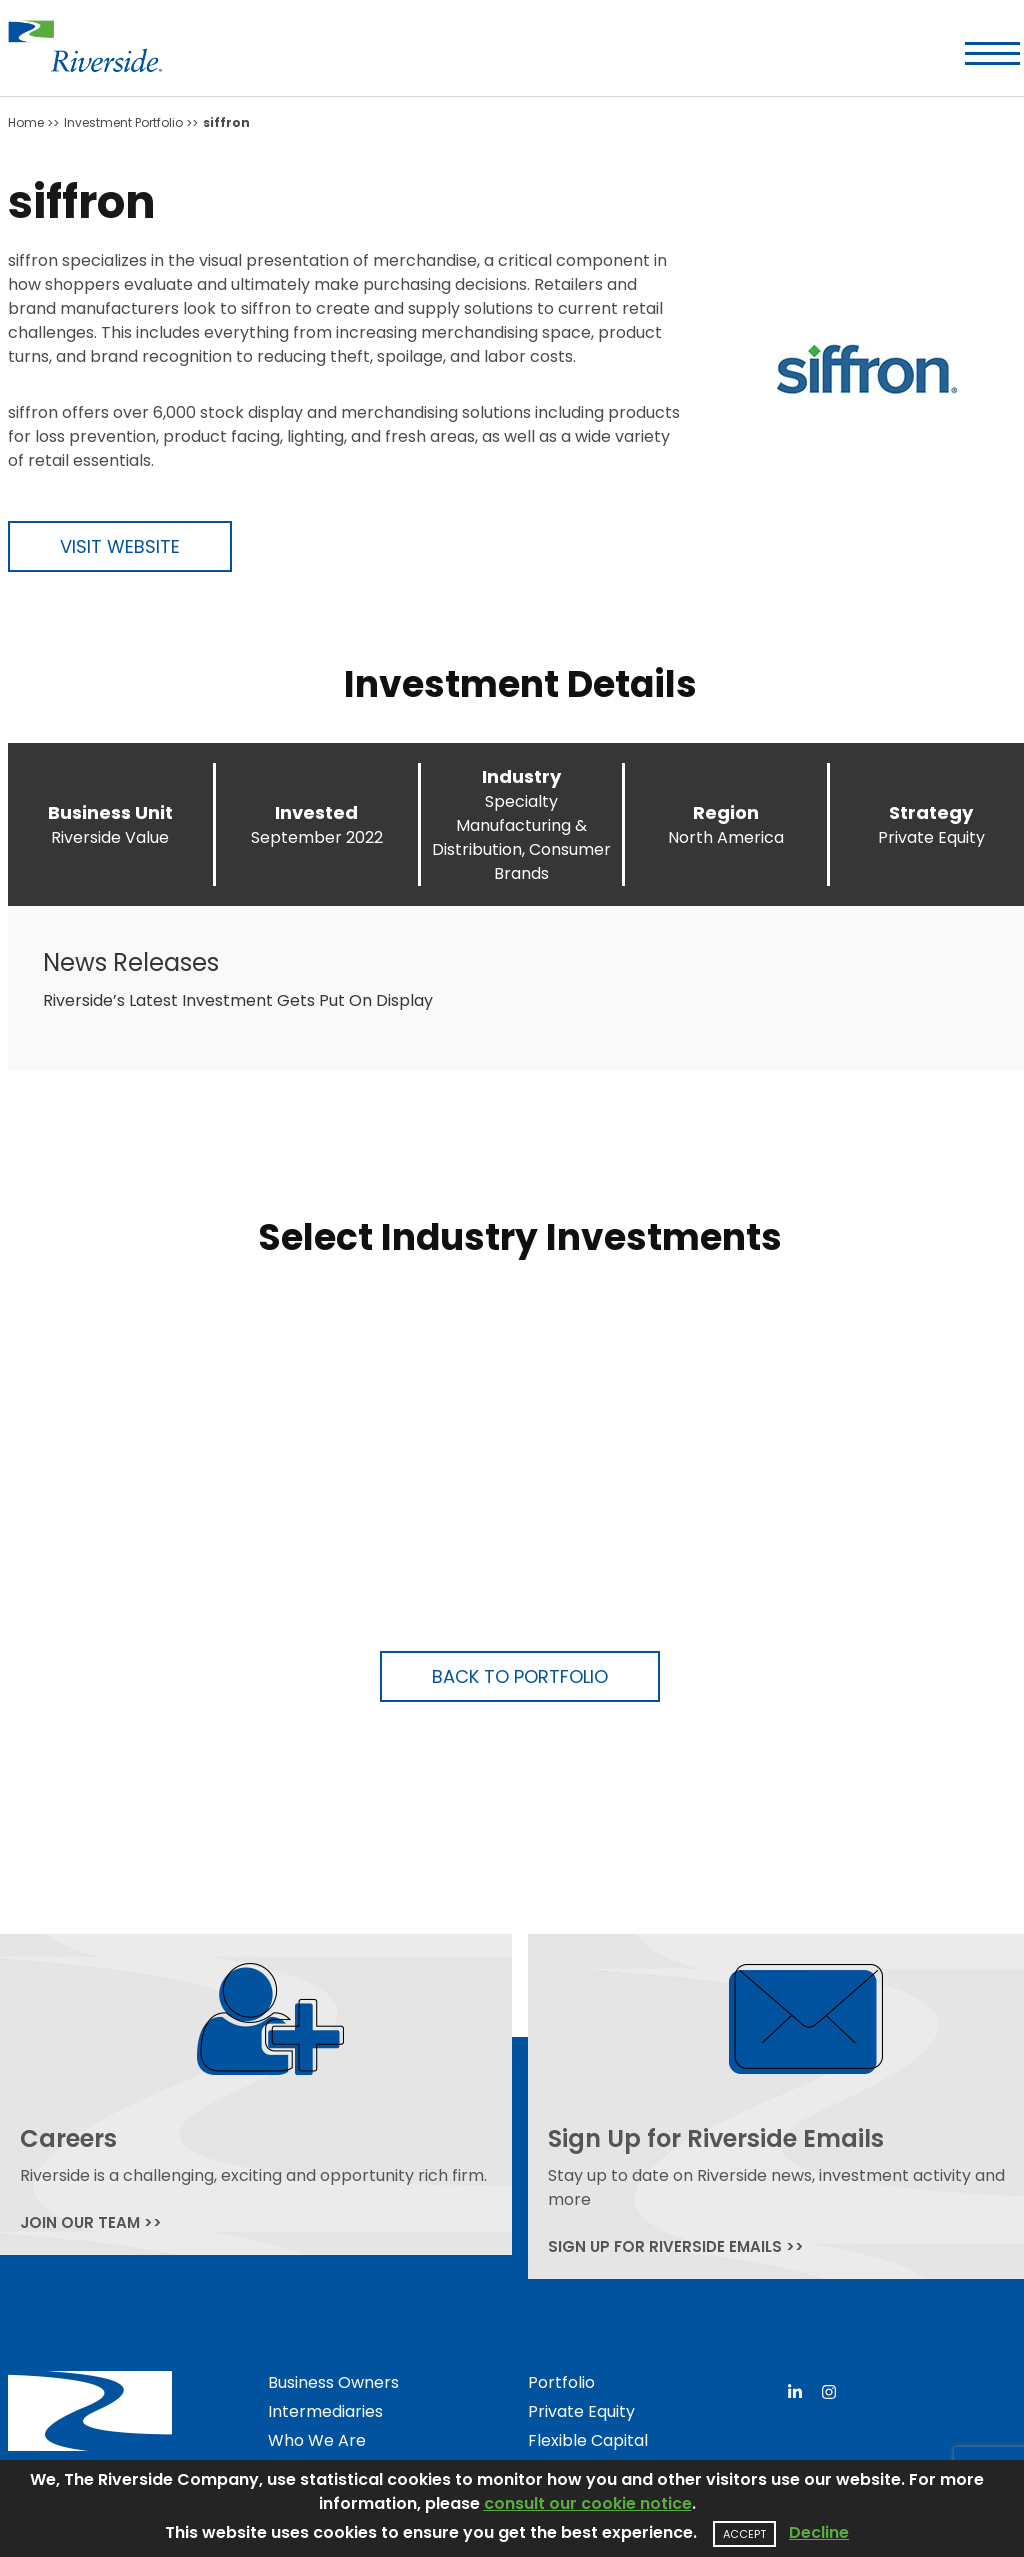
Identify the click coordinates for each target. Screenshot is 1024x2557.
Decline (819, 2532)
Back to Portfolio (520, 1676)
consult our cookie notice (588, 2503)
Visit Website (120, 546)
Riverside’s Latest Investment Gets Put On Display (238, 1000)
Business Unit (110, 812)
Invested (316, 812)
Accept (744, 2534)
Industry (521, 776)
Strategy (931, 812)
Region (726, 812)
